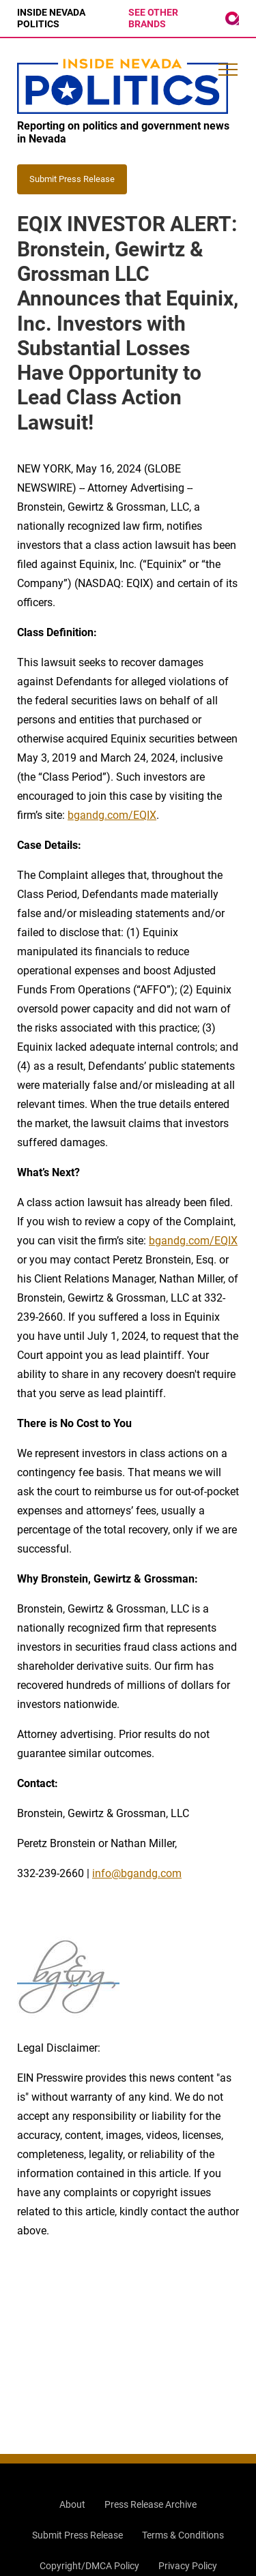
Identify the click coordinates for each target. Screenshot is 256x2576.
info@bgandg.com (137, 1873)
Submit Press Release (77, 2535)
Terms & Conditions (183, 2535)
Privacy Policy (187, 2565)
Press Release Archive (150, 2504)
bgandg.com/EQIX (112, 815)
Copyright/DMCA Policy (89, 2565)
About (72, 2504)
